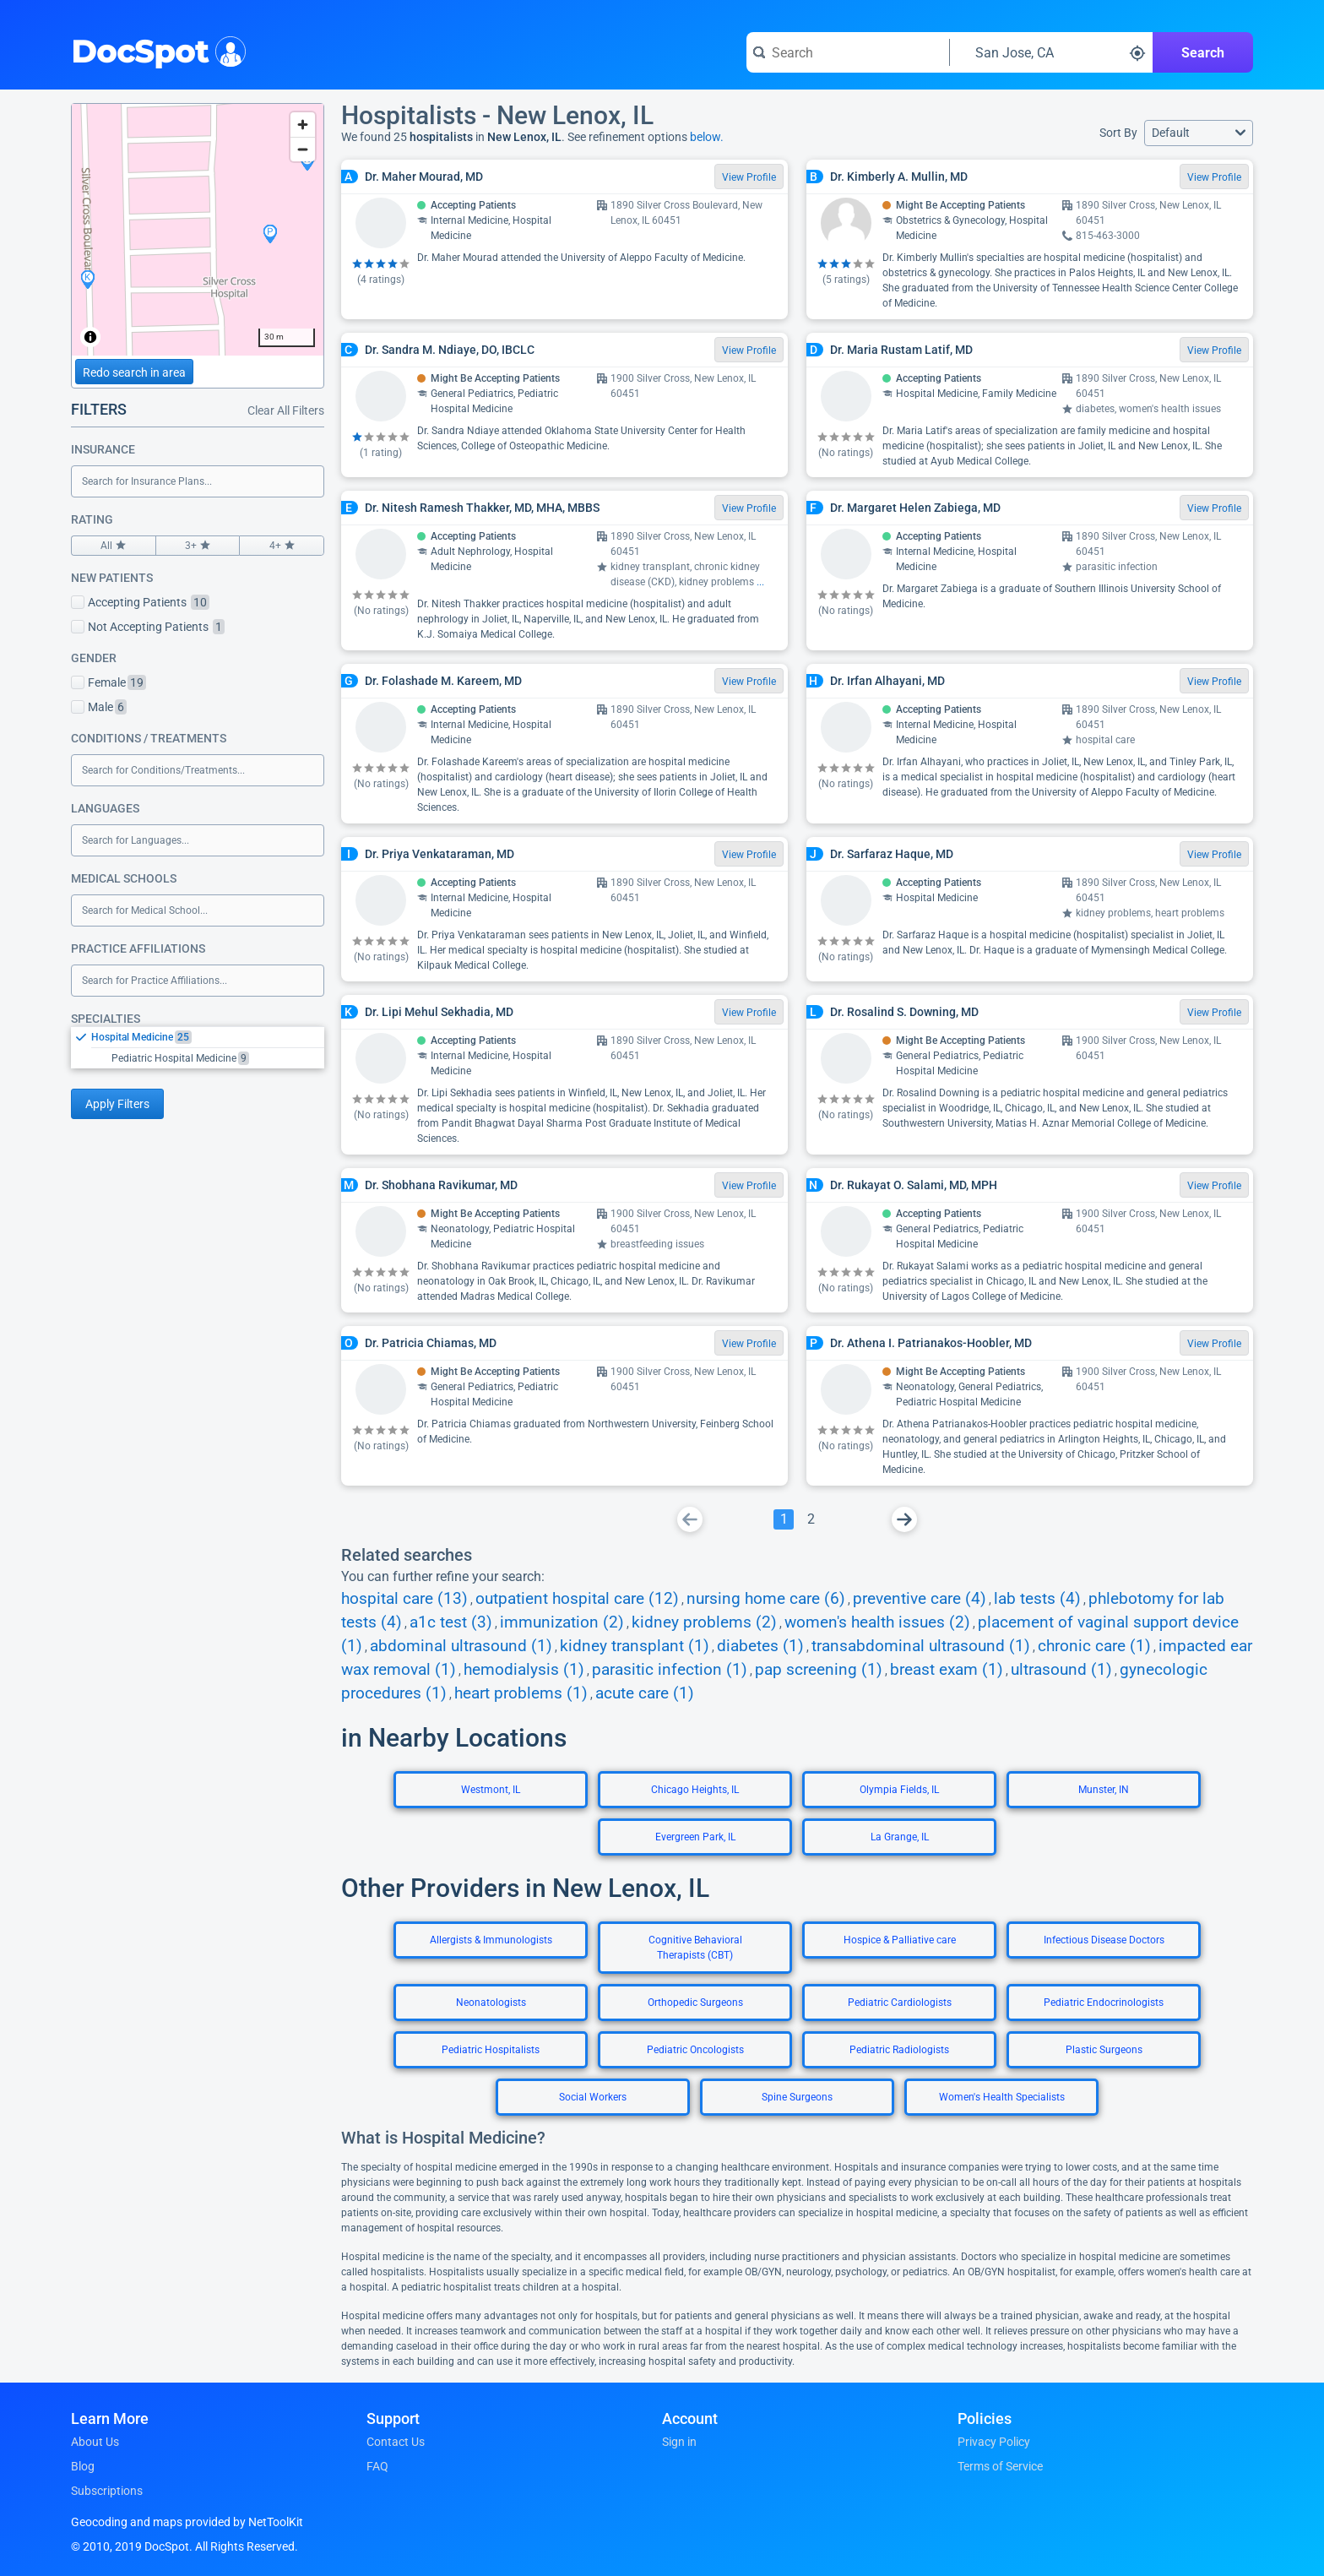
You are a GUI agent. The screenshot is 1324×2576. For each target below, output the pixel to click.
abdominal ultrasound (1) (461, 1646)
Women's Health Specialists (1002, 2097)
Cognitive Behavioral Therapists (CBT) (695, 1947)
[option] (207, 1037)
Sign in (679, 2441)
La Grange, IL (900, 1837)
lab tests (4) (1037, 1599)
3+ (198, 545)
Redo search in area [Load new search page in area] (134, 372)
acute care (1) (644, 1693)
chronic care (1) (1094, 1646)
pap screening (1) (818, 1669)
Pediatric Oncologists (695, 2050)
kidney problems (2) (704, 1622)
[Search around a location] (1051, 52)
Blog (83, 2466)
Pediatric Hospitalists (491, 2050)
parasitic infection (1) (669, 1669)
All (113, 545)
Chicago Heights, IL (695, 1790)
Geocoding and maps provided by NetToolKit (187, 2522)
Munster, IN (1103, 1790)
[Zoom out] (302, 149)
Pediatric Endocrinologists (1104, 2002)
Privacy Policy (994, 2441)
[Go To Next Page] (904, 1519)
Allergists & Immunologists (491, 1940)
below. (707, 137)
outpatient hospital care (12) (577, 1599)
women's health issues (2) (877, 1622)
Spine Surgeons (797, 2097)
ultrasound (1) (1061, 1669)
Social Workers (593, 2097)
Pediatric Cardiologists (900, 2002)
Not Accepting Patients (148, 626)
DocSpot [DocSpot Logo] (155, 50)
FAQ (377, 2466)
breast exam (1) (946, 1669)
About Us (95, 2441)
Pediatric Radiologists (899, 2050)
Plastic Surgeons (1104, 2050)
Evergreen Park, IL (695, 1837)
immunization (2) (562, 1622)
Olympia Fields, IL (899, 1790)
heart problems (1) (521, 1693)
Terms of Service (1000, 2466)
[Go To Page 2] (810, 1519)
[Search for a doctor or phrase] (847, 52)
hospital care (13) (404, 1599)
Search (1202, 53)
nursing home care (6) (765, 1599)
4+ (281, 545)
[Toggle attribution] (90, 337)
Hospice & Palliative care (900, 1940)
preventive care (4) (919, 1599)
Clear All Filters (285, 410)
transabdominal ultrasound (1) (920, 1646)
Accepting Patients (140, 602)
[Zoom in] (302, 124)
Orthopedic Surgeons (695, 2002)
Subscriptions (107, 2490)
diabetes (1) (760, 1646)
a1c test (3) (451, 1622)
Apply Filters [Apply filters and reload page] (117, 1104)
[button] (1198, 133)
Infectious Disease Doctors (1104, 1940)
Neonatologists (491, 2002)
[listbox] (197, 1047)
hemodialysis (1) (524, 1669)
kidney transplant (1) (634, 1646)
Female (108, 682)
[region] (197, 230)
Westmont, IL (490, 1790)
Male (99, 707)
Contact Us (395, 2441)
